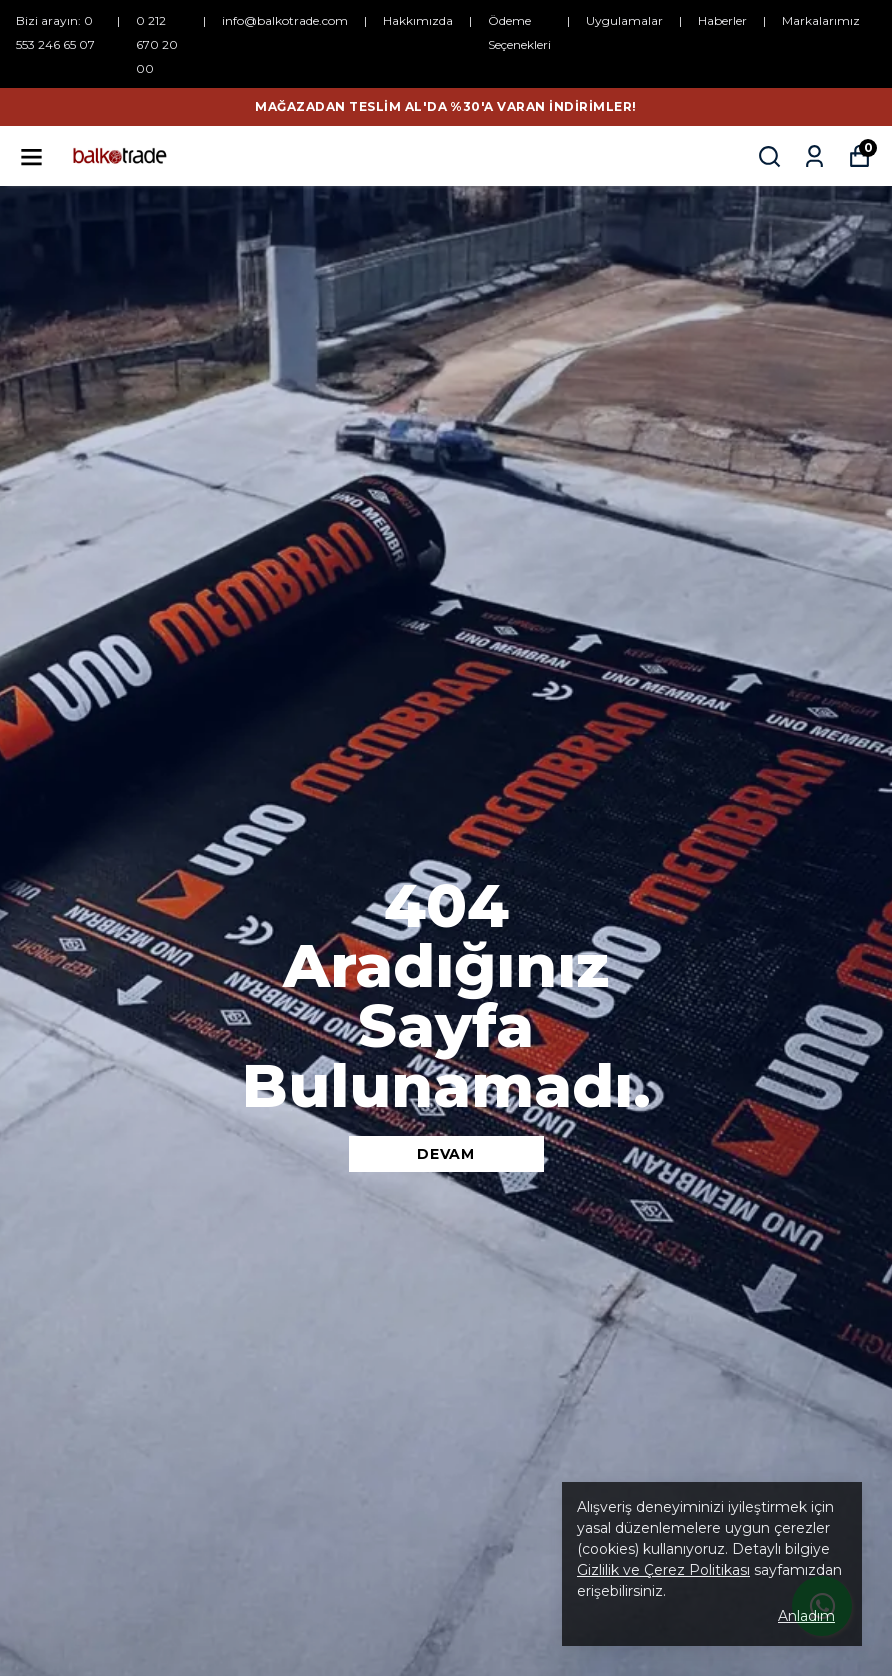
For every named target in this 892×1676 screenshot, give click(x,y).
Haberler (722, 20)
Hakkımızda (418, 20)
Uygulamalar (624, 20)
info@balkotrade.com (285, 20)
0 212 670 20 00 (157, 44)
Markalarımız (821, 20)
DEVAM (446, 1154)
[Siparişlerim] (814, 156)
